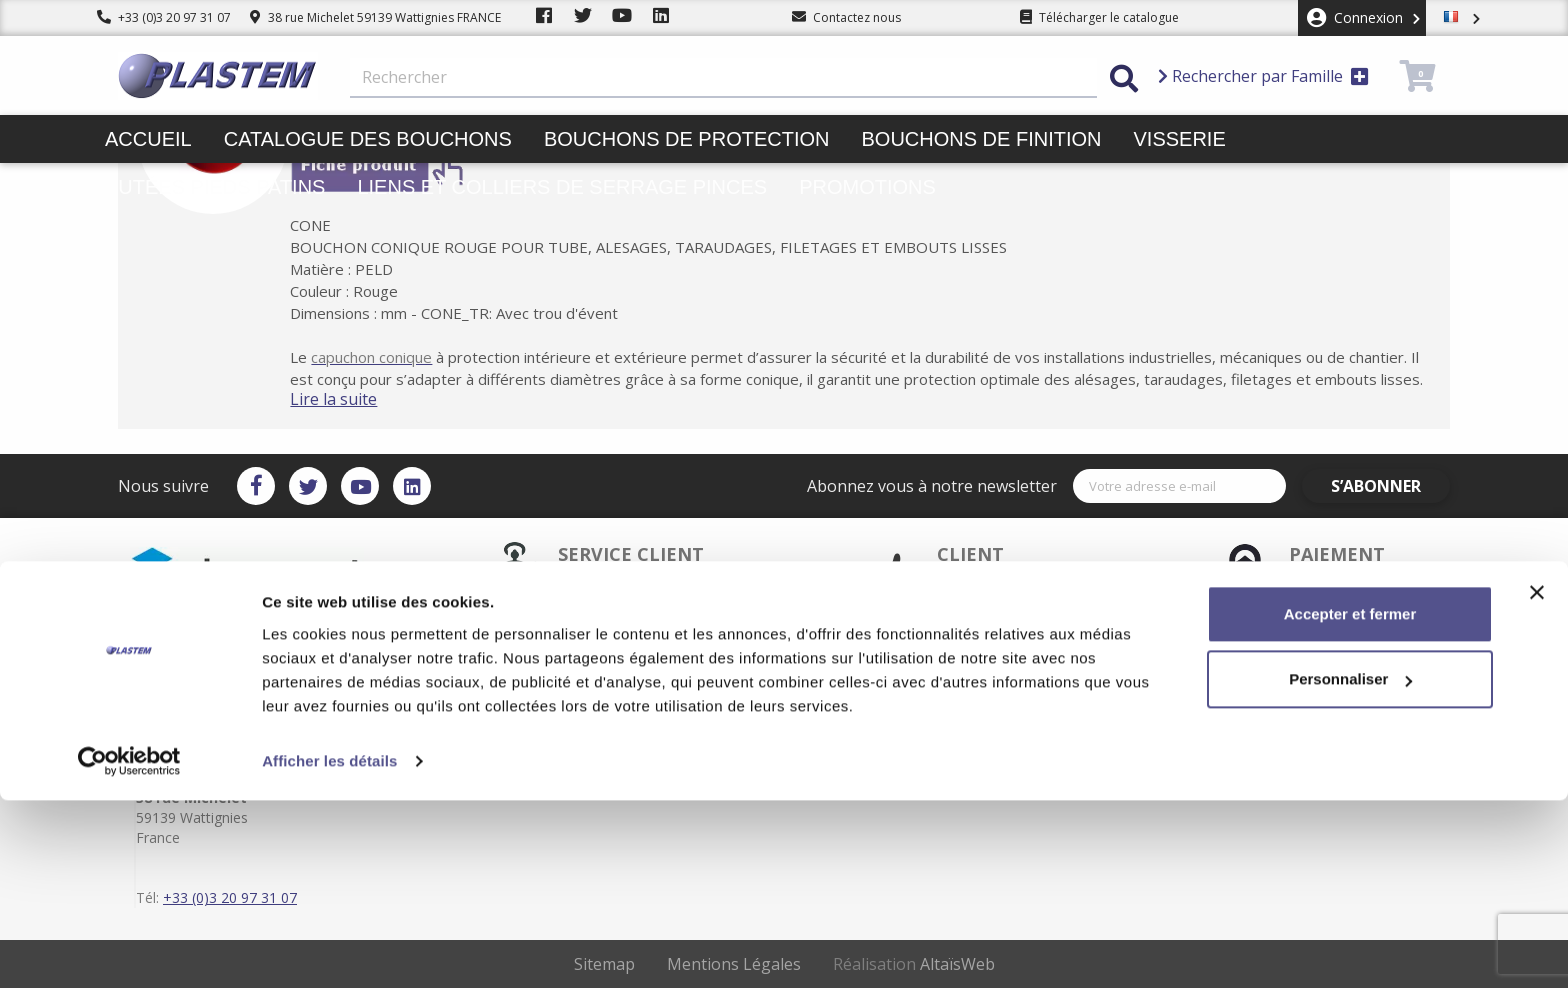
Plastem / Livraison (870, 660)
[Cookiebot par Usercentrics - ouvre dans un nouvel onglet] (129, 949)
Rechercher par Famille (1263, 76)
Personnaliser (1350, 866)
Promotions (867, 187)
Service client (644, 660)
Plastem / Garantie (659, 692)
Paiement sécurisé (659, 676)
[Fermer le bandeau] (1537, 780)
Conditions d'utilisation (883, 692)
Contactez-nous (862, 724)
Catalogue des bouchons (368, 139)
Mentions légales (865, 676)
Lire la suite (363, 399)
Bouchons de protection (687, 139)
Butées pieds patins (215, 187)
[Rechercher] (723, 78)
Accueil (148, 139)
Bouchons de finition (981, 139)
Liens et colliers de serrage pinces (562, 187)
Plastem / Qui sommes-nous (687, 724)
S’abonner (1392, 486)
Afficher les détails (329, 948)
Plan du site (850, 708)
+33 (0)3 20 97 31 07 (164, 17)
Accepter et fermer (1350, 801)
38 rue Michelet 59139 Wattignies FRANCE (375, 17)
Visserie (1180, 139)
